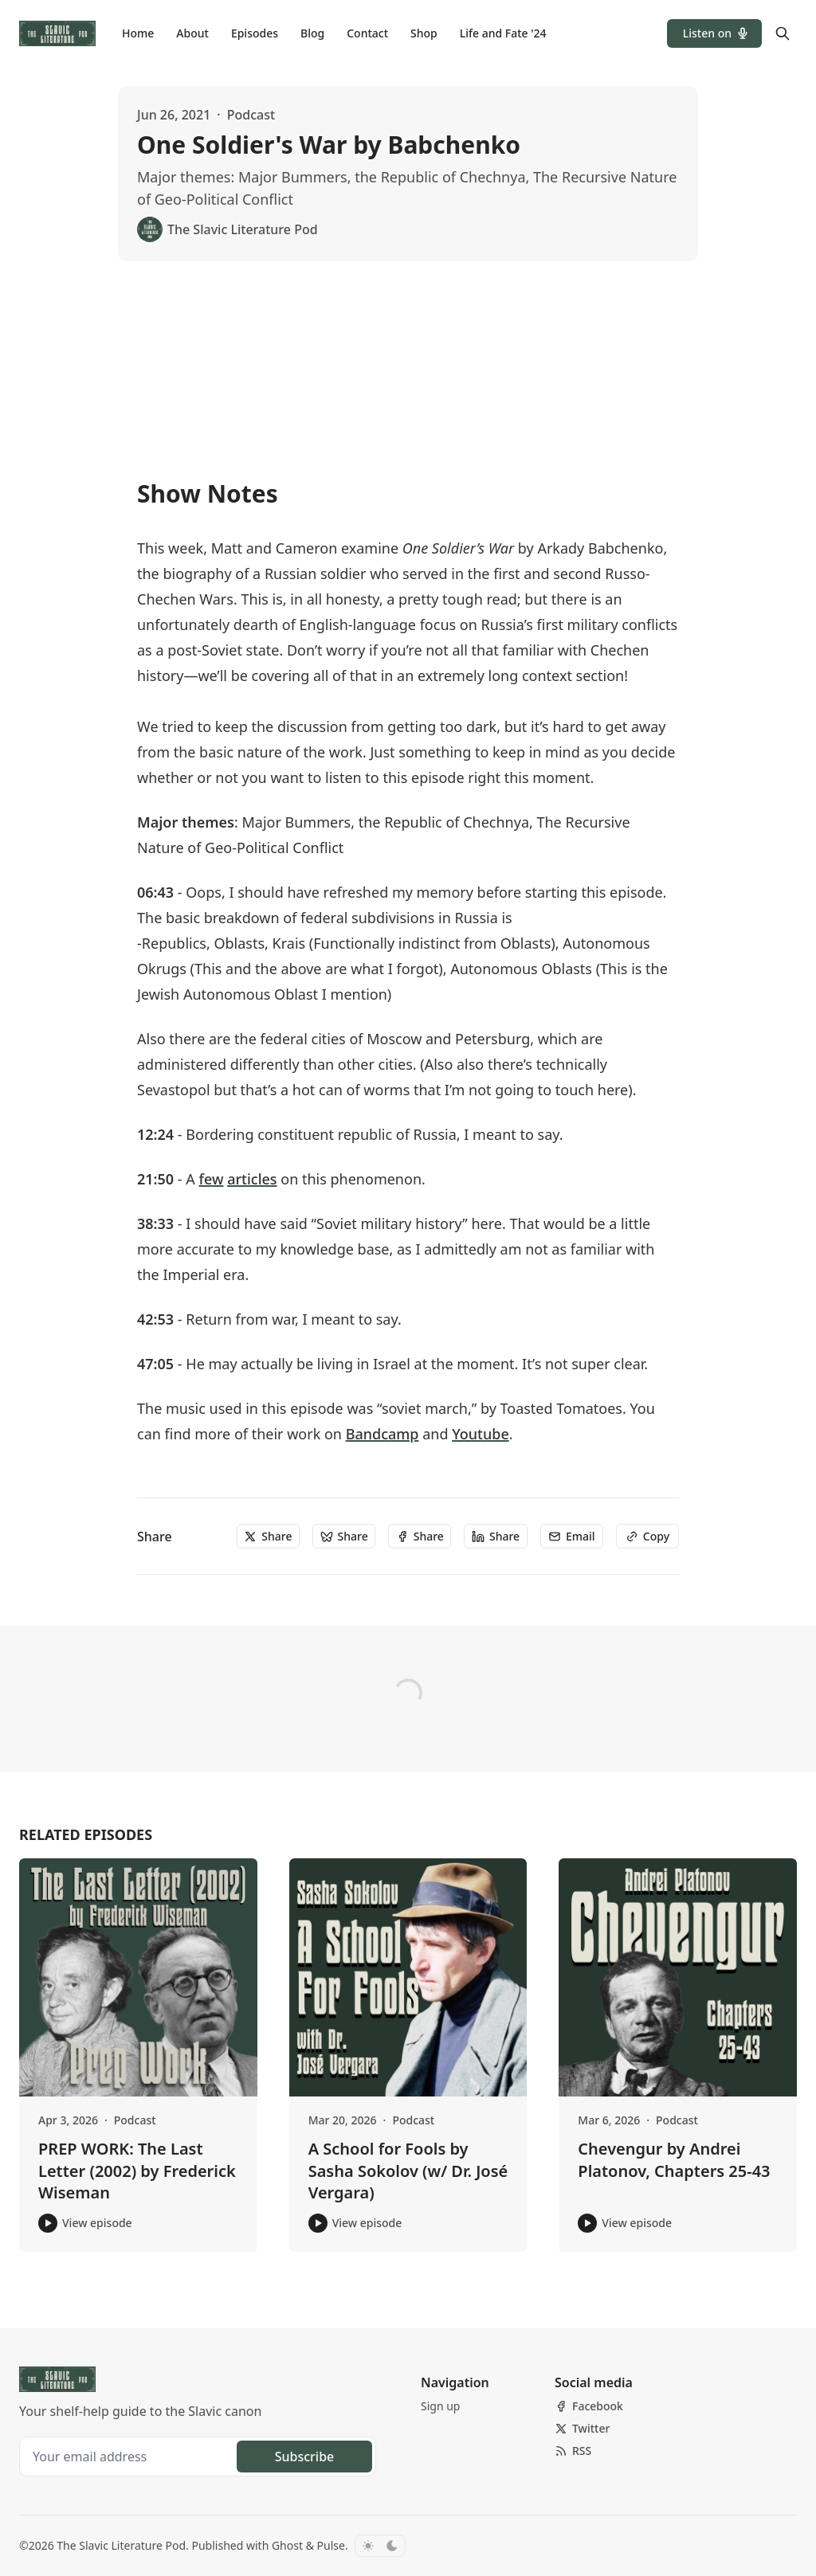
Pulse (331, 2545)
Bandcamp (382, 1433)
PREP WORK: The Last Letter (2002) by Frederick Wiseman (137, 2170)
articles (252, 1178)
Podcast (251, 114)
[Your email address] (130, 2456)
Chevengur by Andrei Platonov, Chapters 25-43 (674, 2160)
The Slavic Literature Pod (121, 2545)
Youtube (480, 1433)
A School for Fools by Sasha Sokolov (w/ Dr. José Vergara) (408, 2170)
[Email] (571, 1536)
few (211, 1178)
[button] (714, 33)
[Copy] (647, 1536)
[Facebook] (589, 2406)
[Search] (782, 33)
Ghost (287, 2545)
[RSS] (573, 2451)
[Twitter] (582, 2429)
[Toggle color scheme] (380, 2546)
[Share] (268, 1536)
